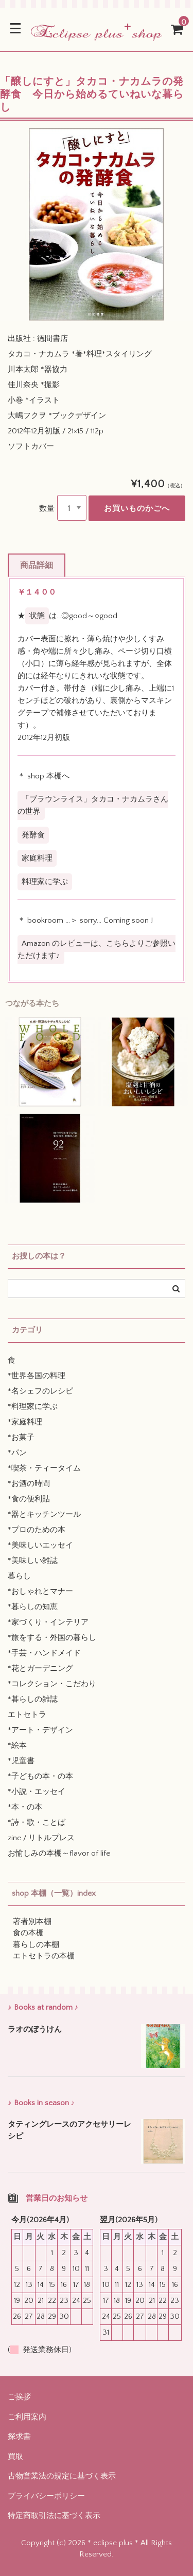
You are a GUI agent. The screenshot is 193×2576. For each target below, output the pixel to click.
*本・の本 (25, 1807)
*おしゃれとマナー (40, 1591)
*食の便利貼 (29, 1499)
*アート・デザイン (40, 1730)
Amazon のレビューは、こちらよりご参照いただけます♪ (96, 949)
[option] (96, 224)
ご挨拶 (19, 2397)
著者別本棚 (32, 1921)
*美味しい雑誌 (33, 1560)
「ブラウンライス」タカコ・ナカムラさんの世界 (92, 805)
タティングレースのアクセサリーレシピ (69, 2130)
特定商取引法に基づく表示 (54, 2515)
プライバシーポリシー (46, 2496)
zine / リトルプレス (41, 1838)
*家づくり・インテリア (48, 1622)
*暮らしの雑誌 (33, 1699)
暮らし (19, 1576)
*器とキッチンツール (44, 1514)
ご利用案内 (27, 2417)
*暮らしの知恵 (33, 1606)
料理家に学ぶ (45, 881)
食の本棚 (28, 1933)
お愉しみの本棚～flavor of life (59, 1853)
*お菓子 (21, 1437)
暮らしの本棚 (36, 1944)
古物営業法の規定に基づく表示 (62, 2476)
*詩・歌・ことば (36, 1822)
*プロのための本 (36, 1529)
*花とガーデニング (40, 1668)
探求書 (19, 2436)
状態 (37, 616)
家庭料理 (37, 858)
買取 (15, 2456)
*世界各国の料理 (36, 1375)
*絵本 (17, 1745)
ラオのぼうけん (35, 2029)
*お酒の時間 (29, 1483)
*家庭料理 (25, 1422)
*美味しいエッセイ (40, 1545)
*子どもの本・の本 (40, 1776)
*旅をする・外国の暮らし (52, 1637)
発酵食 (33, 835)
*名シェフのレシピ (40, 1391)
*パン (17, 1452)
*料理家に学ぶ (33, 1406)
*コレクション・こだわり (52, 1684)
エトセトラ (27, 1714)
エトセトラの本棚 (44, 1956)
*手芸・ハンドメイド (44, 1653)
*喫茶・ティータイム (44, 1468)
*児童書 (21, 1761)
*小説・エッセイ (36, 1791)
